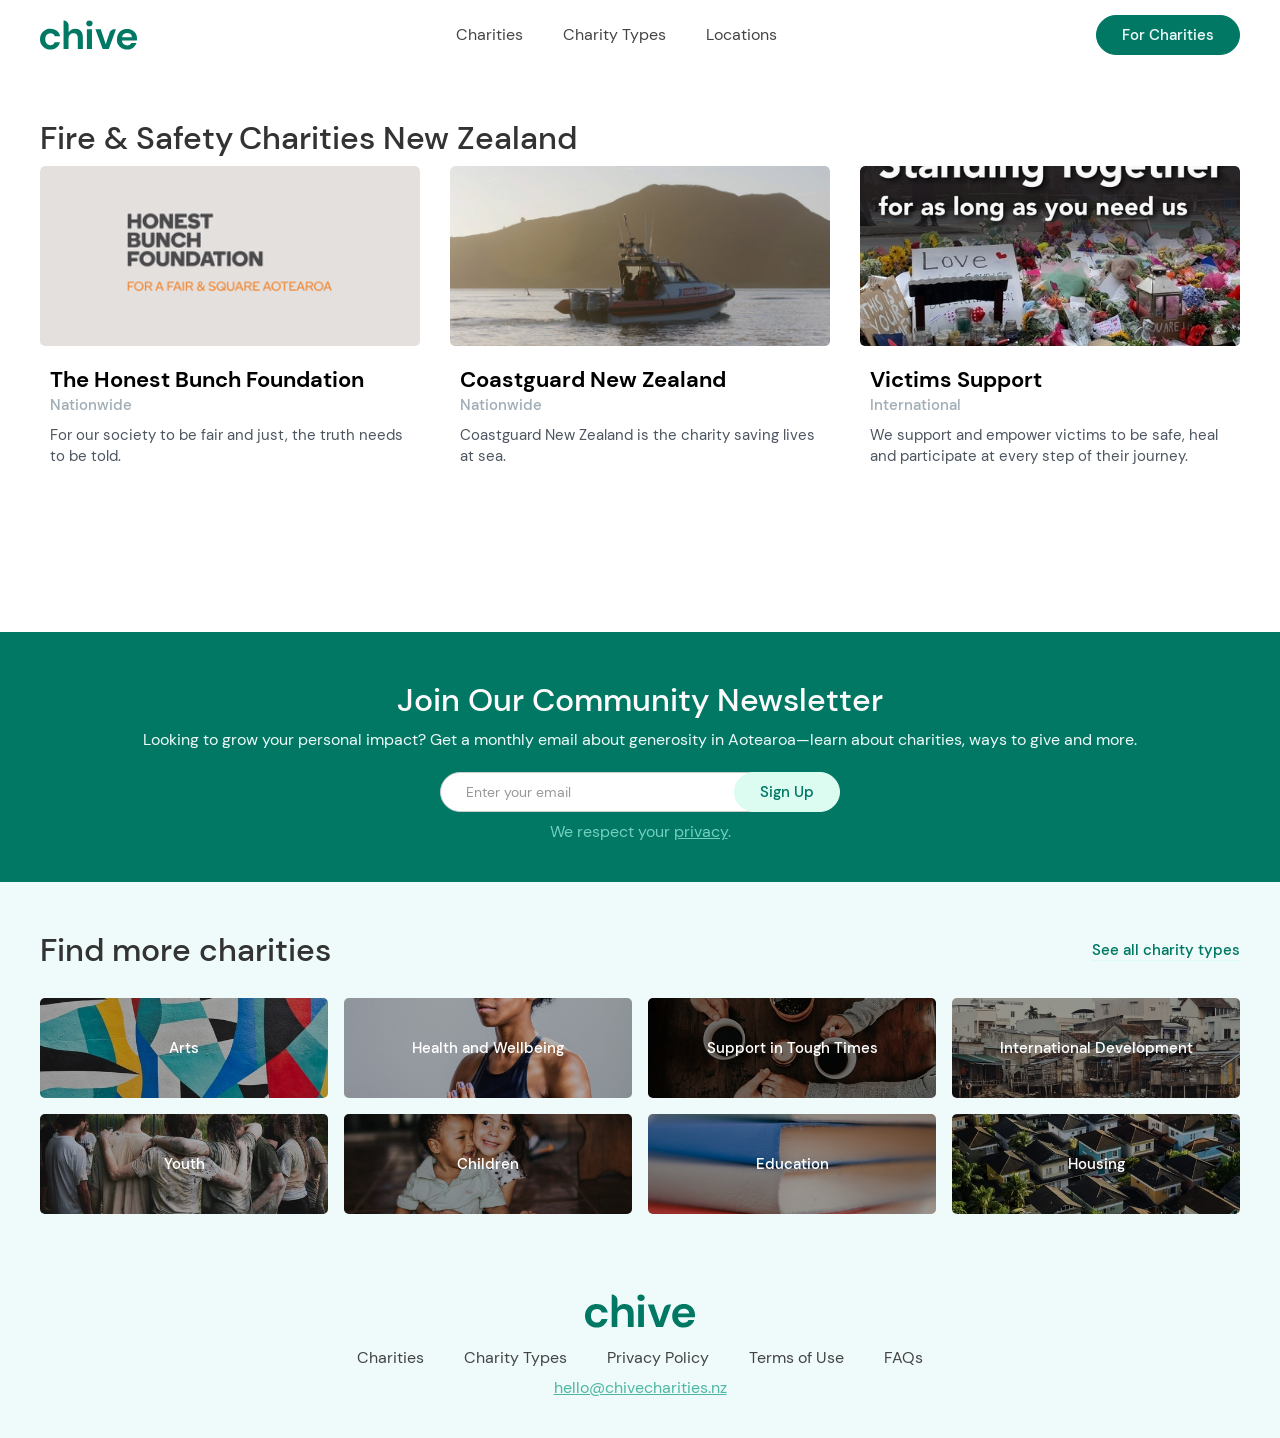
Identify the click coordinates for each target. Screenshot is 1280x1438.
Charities (489, 34)
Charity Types (614, 34)
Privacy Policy (658, 1357)
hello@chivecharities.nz (640, 1387)
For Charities (1168, 35)
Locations (741, 34)
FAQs (903, 1357)
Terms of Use (796, 1357)
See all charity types (1166, 949)
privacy (701, 831)
